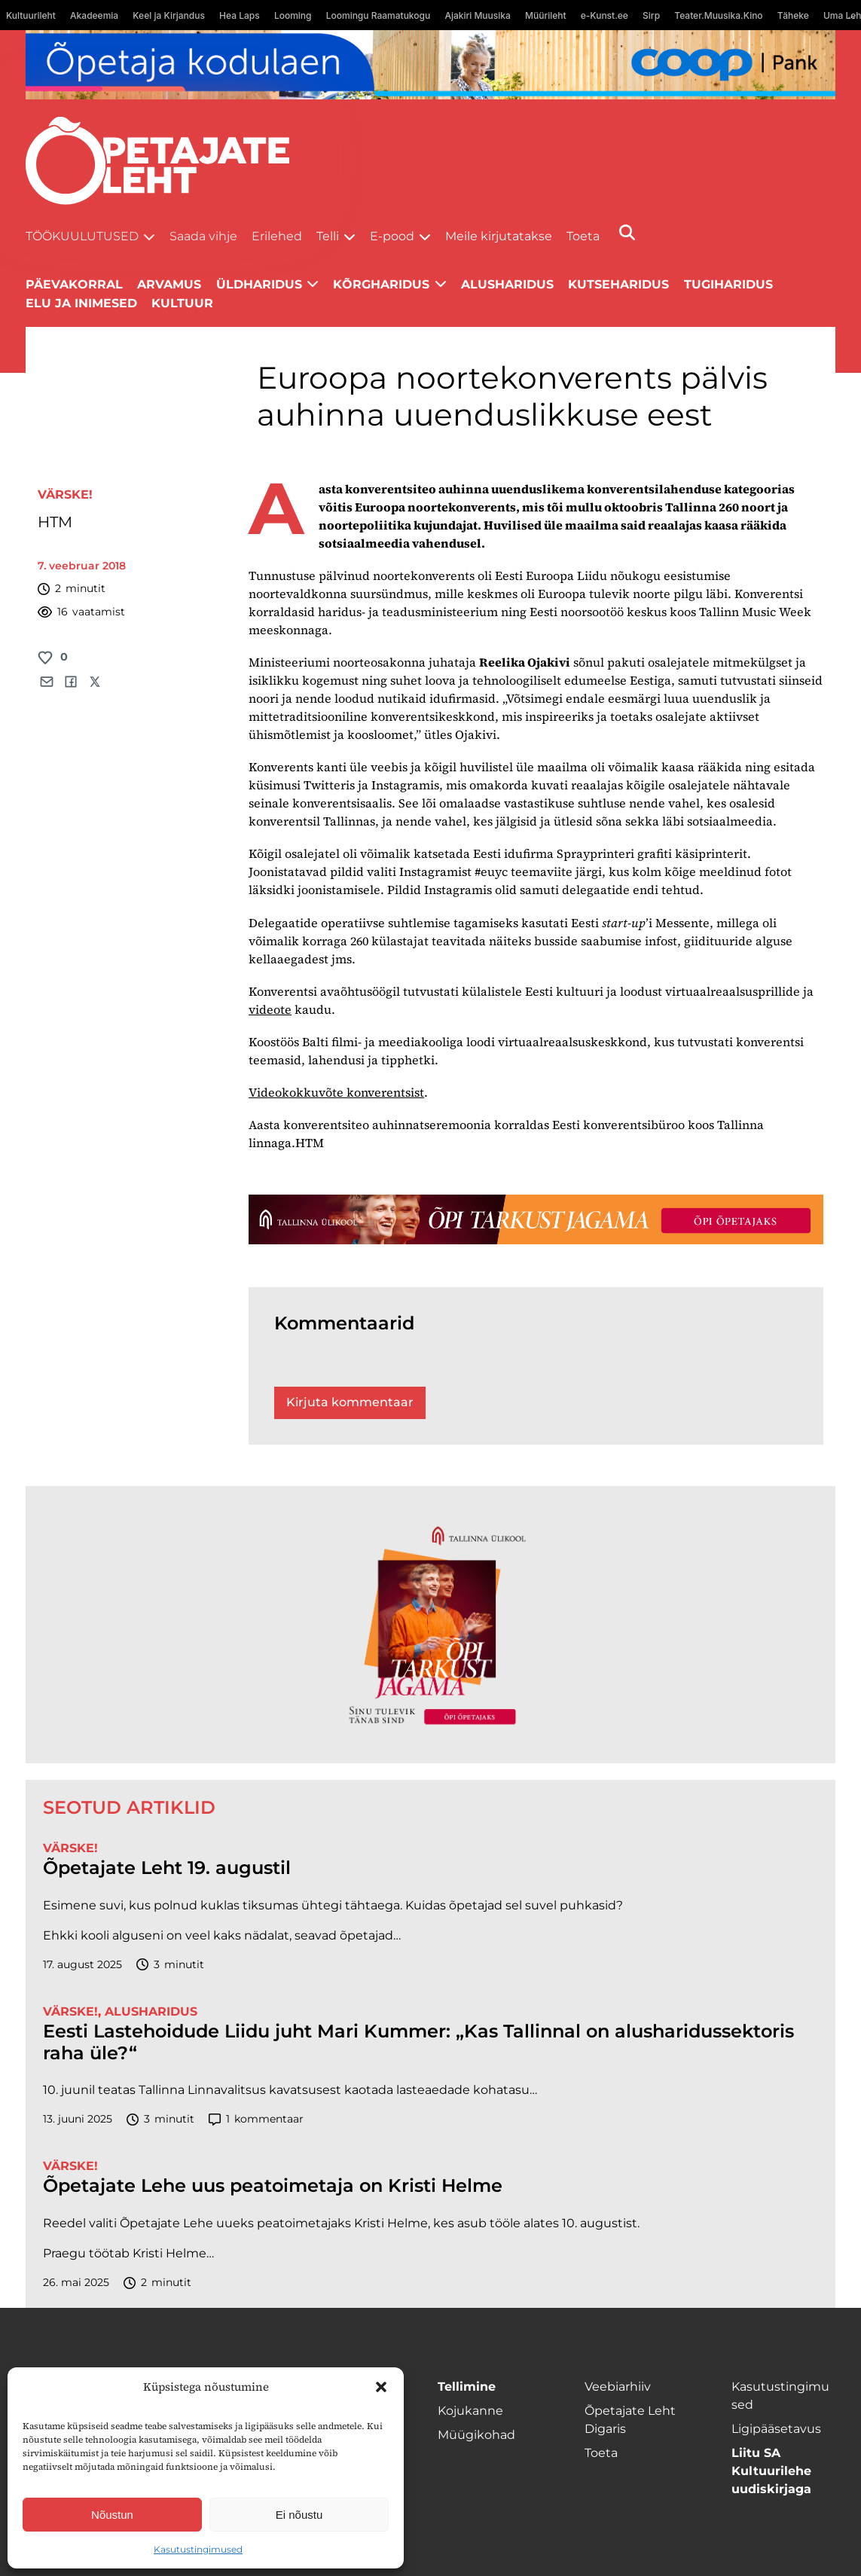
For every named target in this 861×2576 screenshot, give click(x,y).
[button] (381, 2386)
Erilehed (277, 236)
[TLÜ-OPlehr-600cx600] (430, 1624)
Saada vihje (203, 236)
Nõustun (112, 2514)
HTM (55, 522)
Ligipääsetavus (776, 2429)
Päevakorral (74, 284)
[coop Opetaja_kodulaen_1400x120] (430, 64)
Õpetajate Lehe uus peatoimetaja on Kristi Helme (272, 2185)
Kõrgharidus (381, 284)
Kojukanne (470, 2411)
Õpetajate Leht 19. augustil (167, 1868)
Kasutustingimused (198, 2549)
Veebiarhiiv (618, 2386)
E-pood (392, 236)
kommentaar (256, 2119)
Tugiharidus (728, 284)
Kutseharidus (618, 284)
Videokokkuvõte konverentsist (336, 1092)
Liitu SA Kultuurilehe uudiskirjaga (771, 2471)
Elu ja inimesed (81, 303)
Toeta (583, 236)
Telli (327, 236)
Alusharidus (507, 284)
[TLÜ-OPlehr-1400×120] (536, 1219)
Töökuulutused (82, 236)
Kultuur (182, 303)
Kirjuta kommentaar (350, 1402)
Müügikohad (476, 2435)
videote (270, 1009)
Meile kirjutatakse (498, 236)
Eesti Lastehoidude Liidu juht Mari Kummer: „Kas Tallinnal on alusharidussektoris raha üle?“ (418, 2042)
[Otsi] (627, 232)
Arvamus (169, 284)
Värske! (65, 494)
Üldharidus (259, 284)
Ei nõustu (299, 2514)
